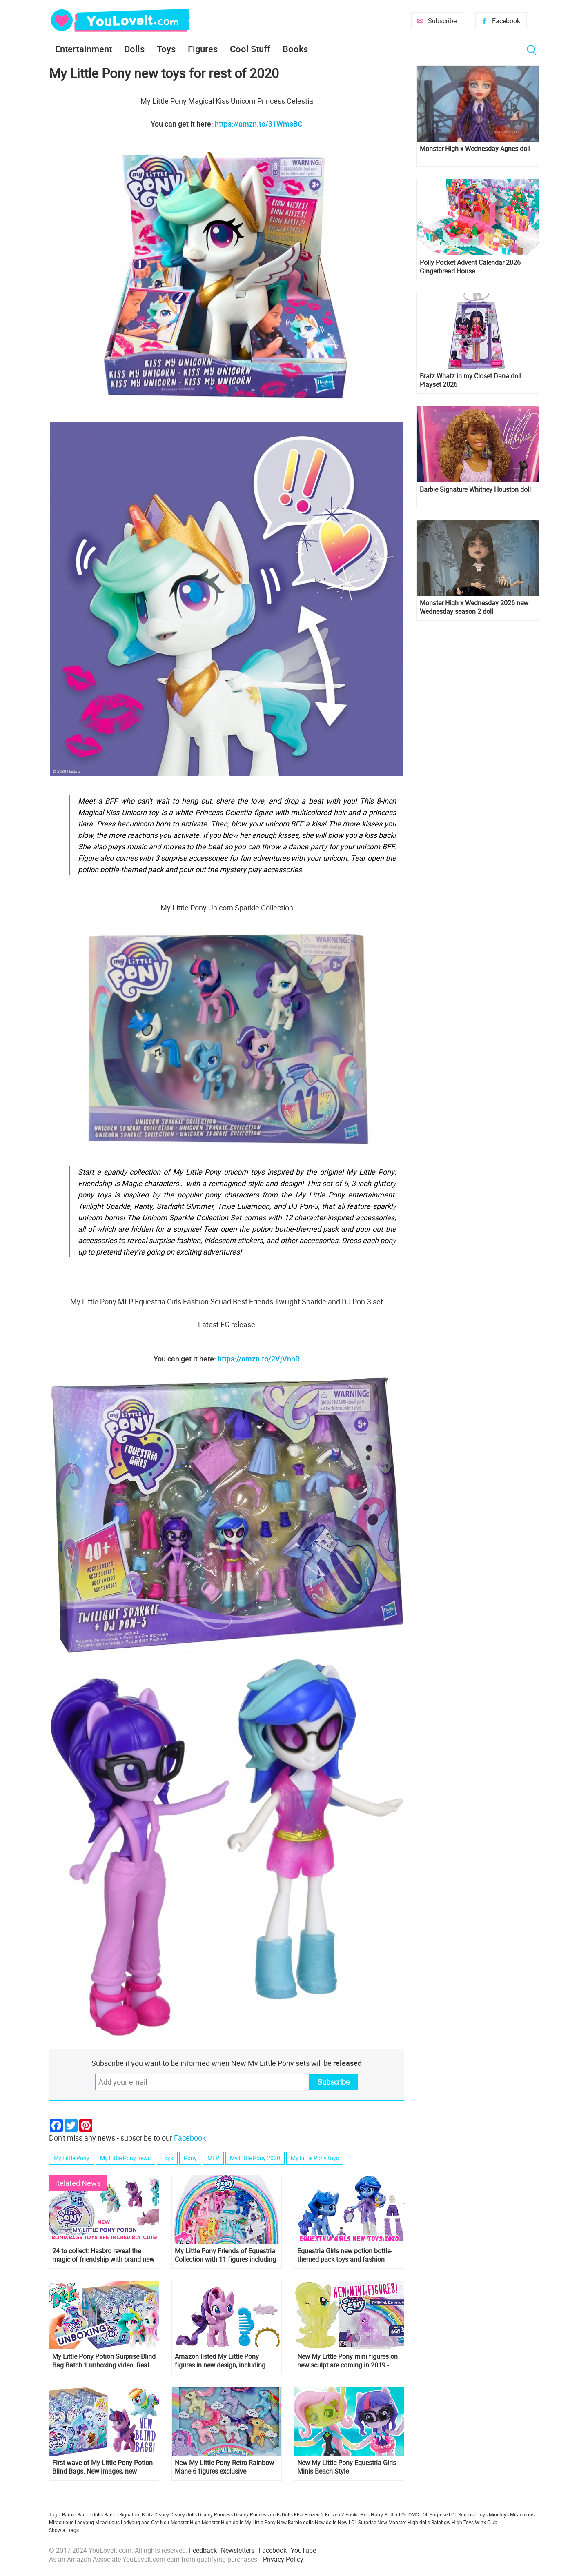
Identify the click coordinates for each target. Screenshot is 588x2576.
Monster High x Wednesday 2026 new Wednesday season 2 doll (474, 607)
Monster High (185, 2522)
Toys (166, 49)
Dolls (134, 49)
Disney (161, 2514)
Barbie (69, 2514)
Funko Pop (357, 2514)
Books (295, 49)
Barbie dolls (90, 2514)
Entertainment (83, 49)
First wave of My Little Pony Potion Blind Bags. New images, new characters (102, 2467)
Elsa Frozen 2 (309, 2514)
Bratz (147, 2514)
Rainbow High (446, 2522)
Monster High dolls (222, 2522)
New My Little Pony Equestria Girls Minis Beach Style (346, 2467)
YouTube (303, 2550)
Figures (203, 49)
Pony (190, 2158)
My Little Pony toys (315, 2158)
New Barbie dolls (295, 2522)
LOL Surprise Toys (468, 2514)
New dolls (325, 2522)
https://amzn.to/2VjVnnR (259, 1359)
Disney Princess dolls (257, 2514)
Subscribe (442, 20)
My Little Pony (71, 2158)
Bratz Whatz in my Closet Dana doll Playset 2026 (470, 380)
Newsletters (237, 2550)
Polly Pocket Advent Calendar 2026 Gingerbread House (470, 266)
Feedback (203, 2550)
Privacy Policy (283, 2559)
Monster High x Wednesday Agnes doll (475, 148)
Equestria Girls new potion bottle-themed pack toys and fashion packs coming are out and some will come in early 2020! (349, 2255)
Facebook (506, 20)
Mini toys (499, 2514)
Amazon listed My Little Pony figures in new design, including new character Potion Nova (220, 2360)
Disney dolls (183, 2514)
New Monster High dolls (403, 2522)
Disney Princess (215, 2514)
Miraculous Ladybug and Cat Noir (132, 2522)
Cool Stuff (250, 49)
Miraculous (522, 2514)
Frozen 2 (334, 2514)
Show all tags (64, 2530)
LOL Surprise (434, 2514)
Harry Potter (384, 2514)
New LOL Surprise (357, 2522)
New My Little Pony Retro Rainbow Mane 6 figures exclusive (224, 2467)
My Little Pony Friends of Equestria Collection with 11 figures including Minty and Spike (225, 2255)
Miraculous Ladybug (71, 2522)
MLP (213, 2158)
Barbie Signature (122, 2514)
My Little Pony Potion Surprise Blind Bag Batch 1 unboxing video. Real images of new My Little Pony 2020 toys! (104, 2360)
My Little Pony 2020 (255, 2158)
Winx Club (486, 2522)
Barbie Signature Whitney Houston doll (475, 489)
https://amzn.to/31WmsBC (259, 124)
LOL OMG (409, 2514)
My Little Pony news (125, 2158)
